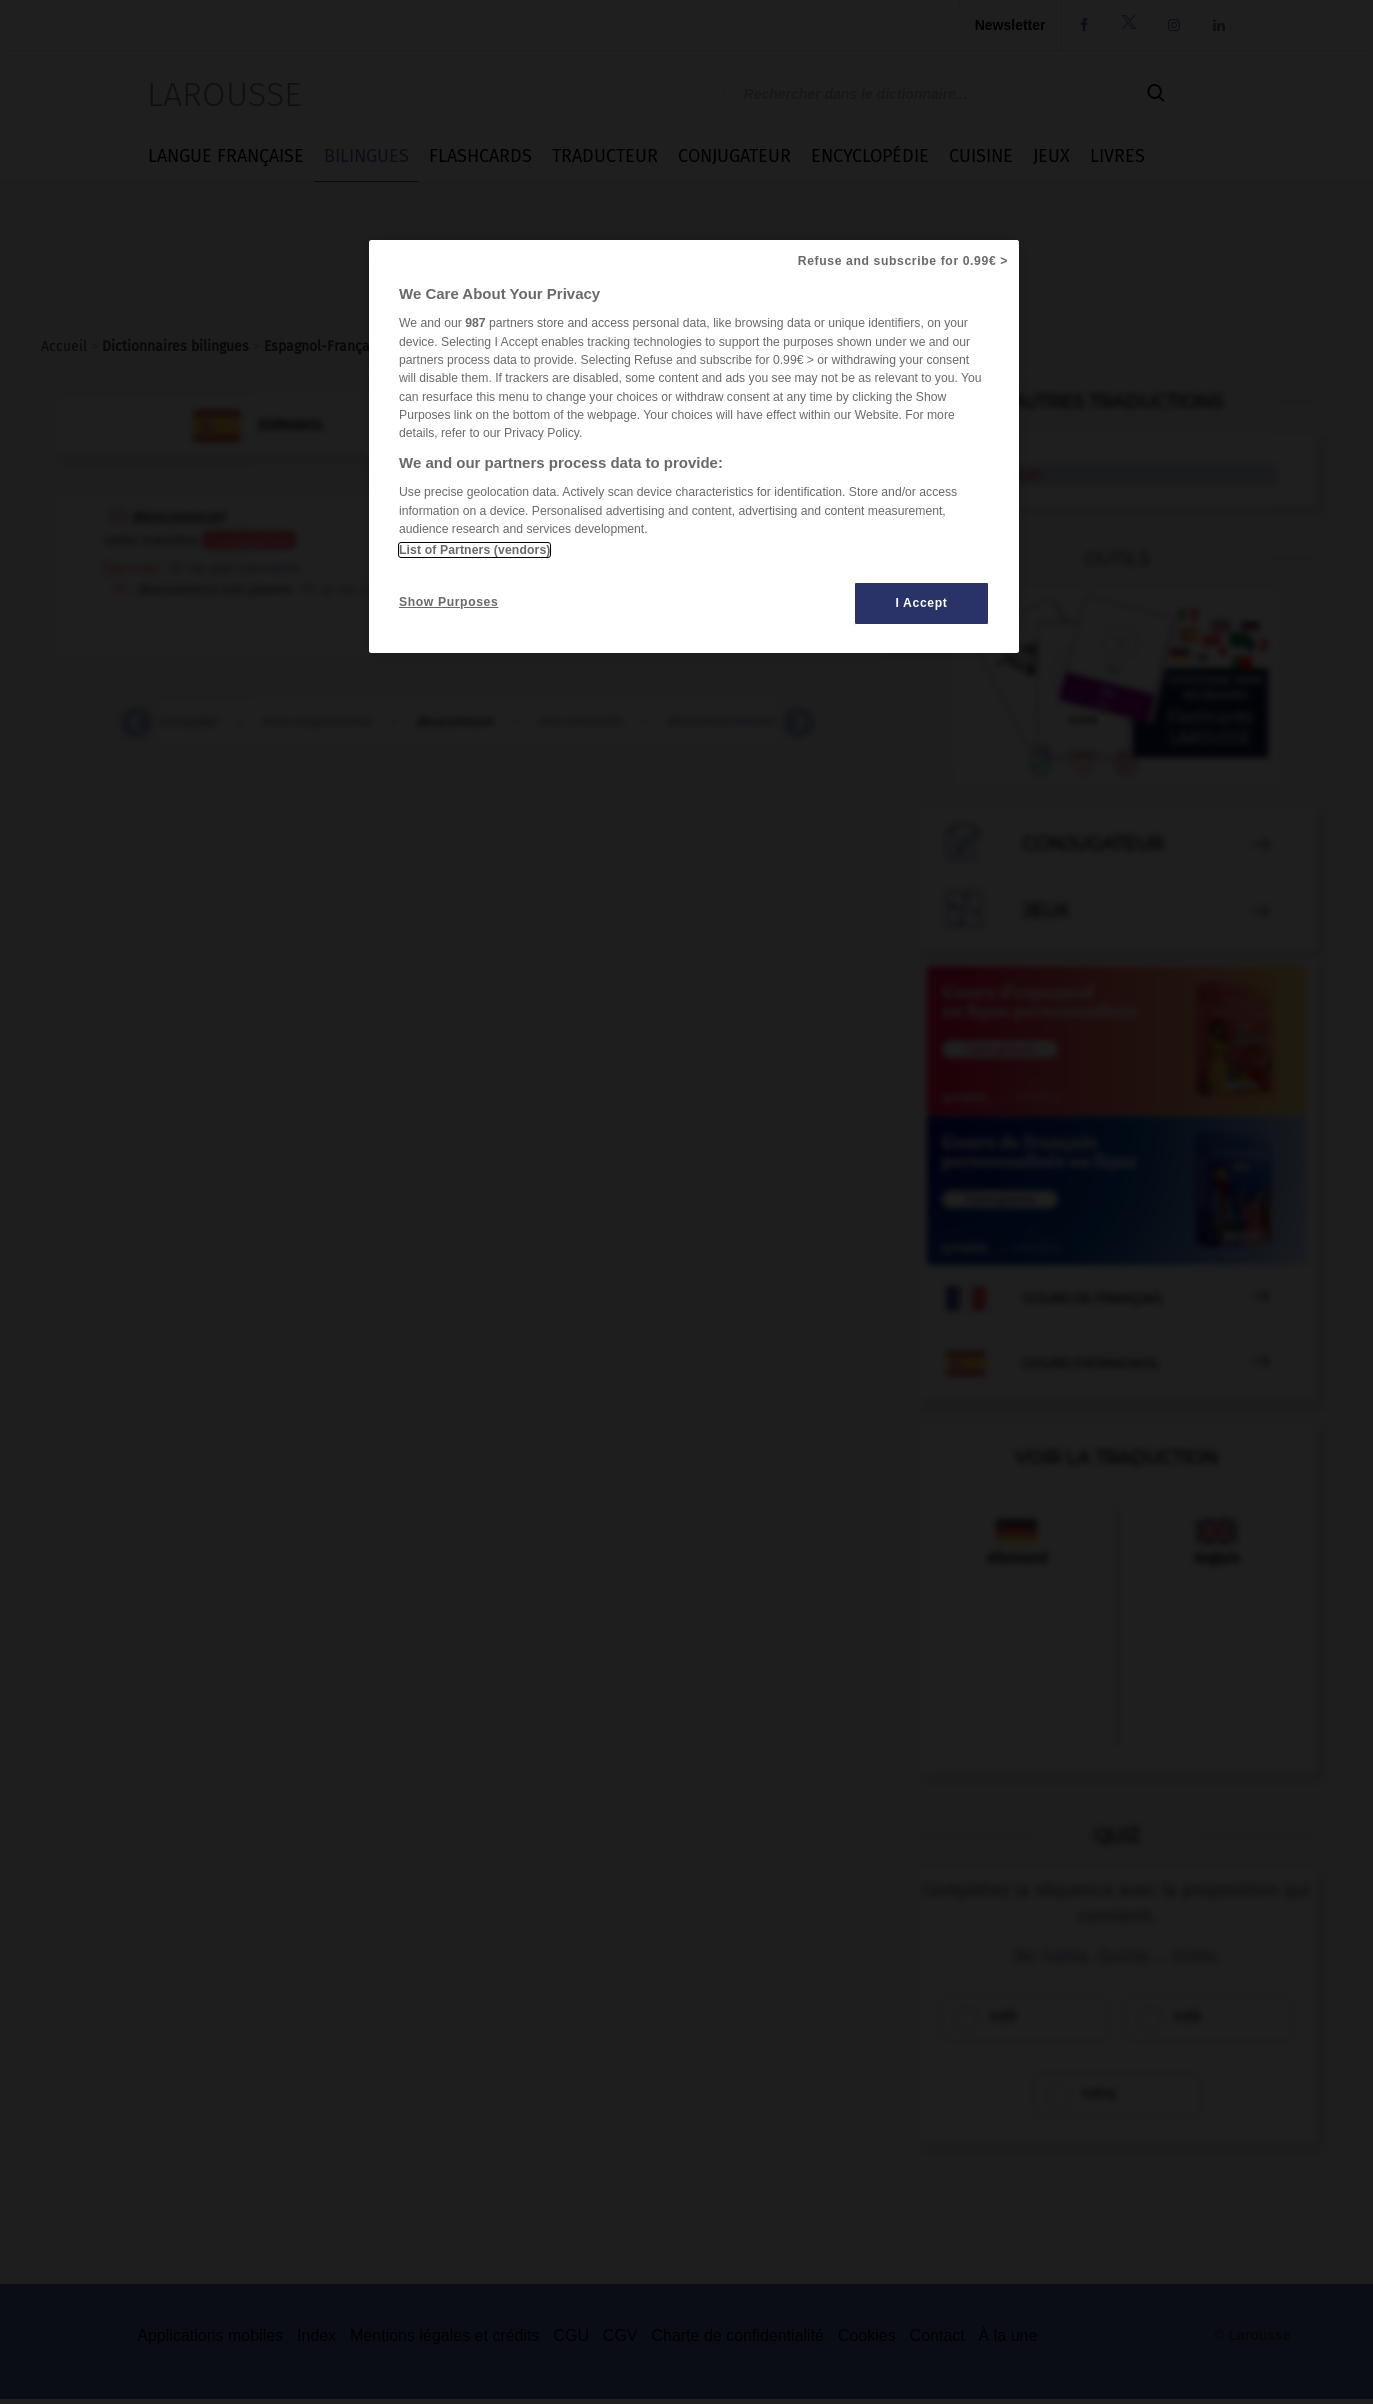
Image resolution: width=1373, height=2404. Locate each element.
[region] (694, 446)
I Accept (922, 603)
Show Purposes (448, 602)
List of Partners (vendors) (474, 550)
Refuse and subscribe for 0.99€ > (903, 261)
